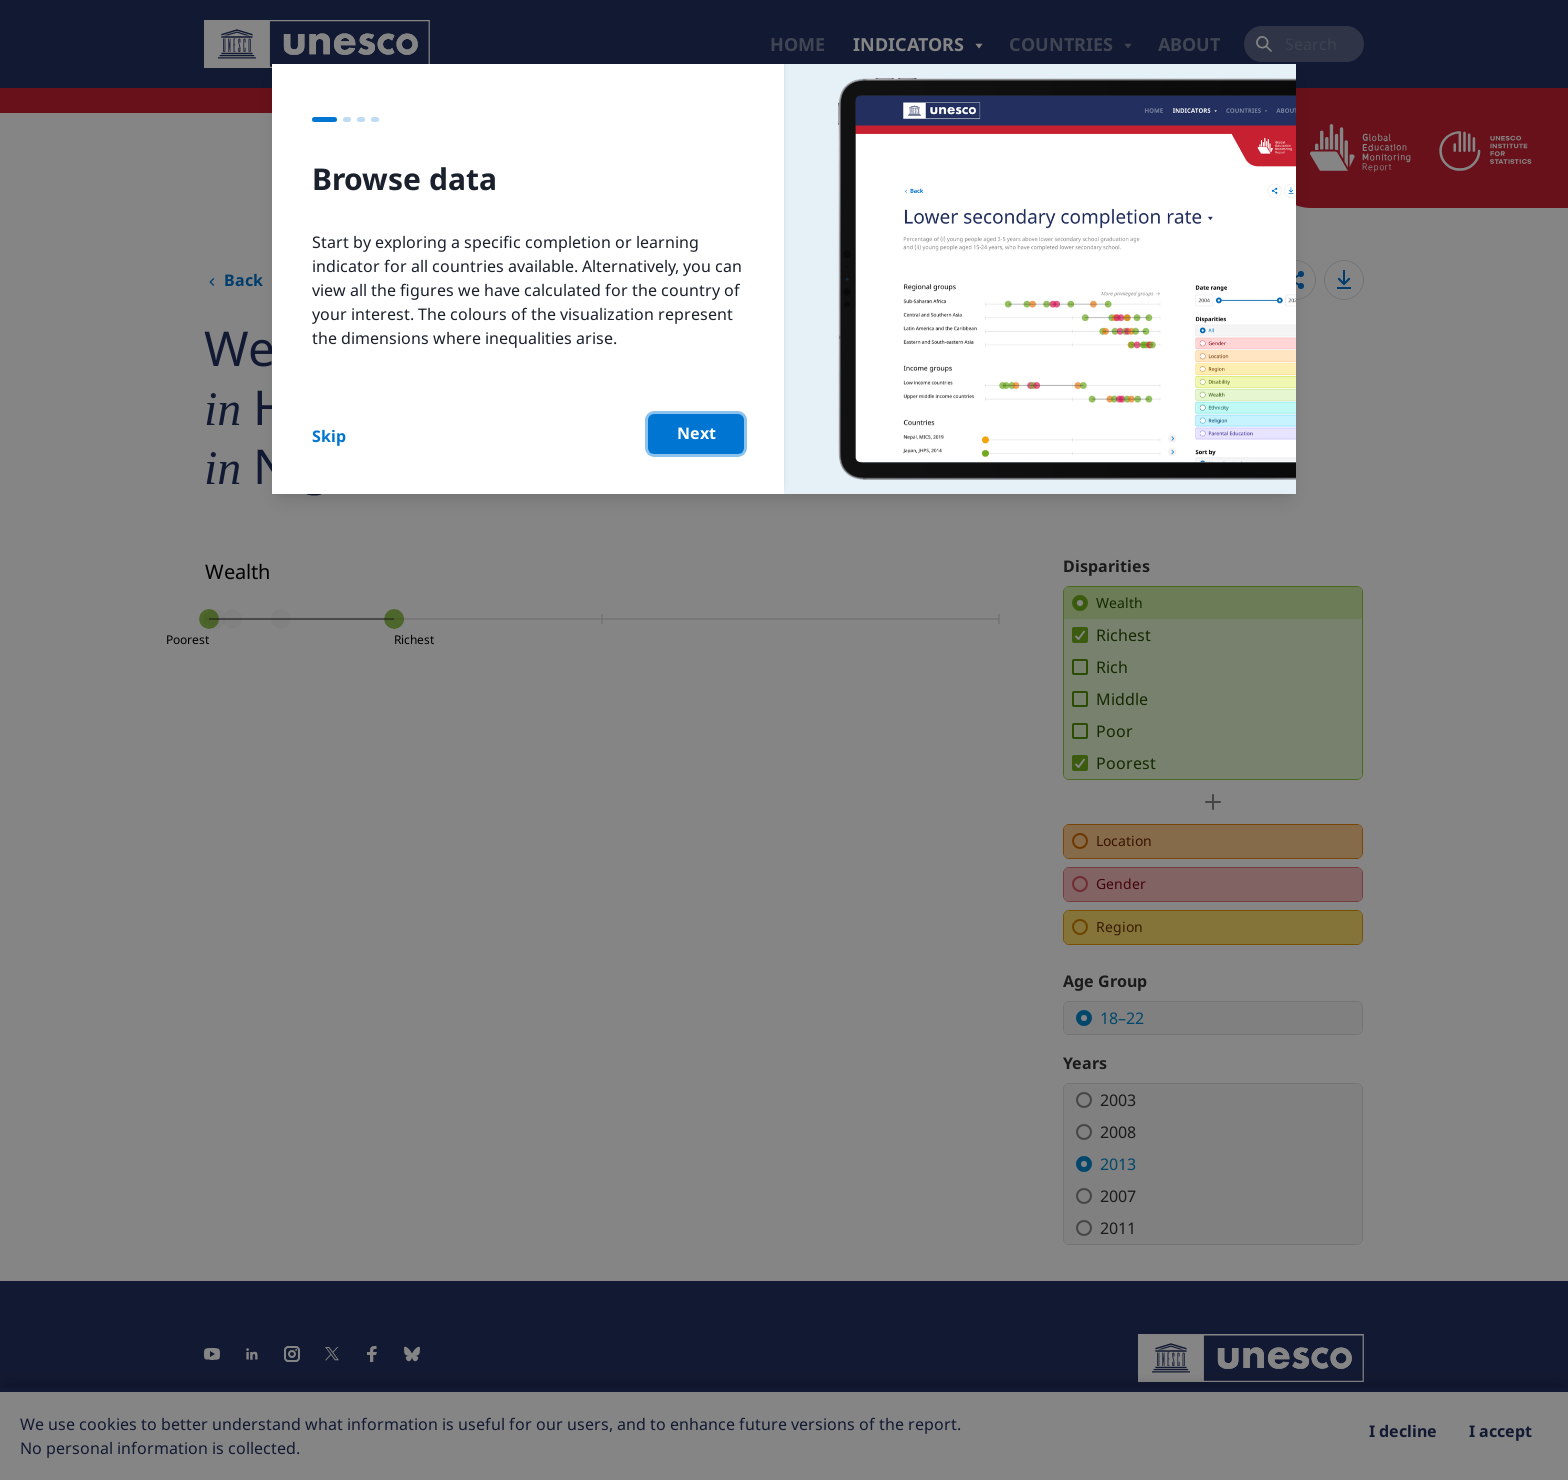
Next (696, 433)
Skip (329, 436)
